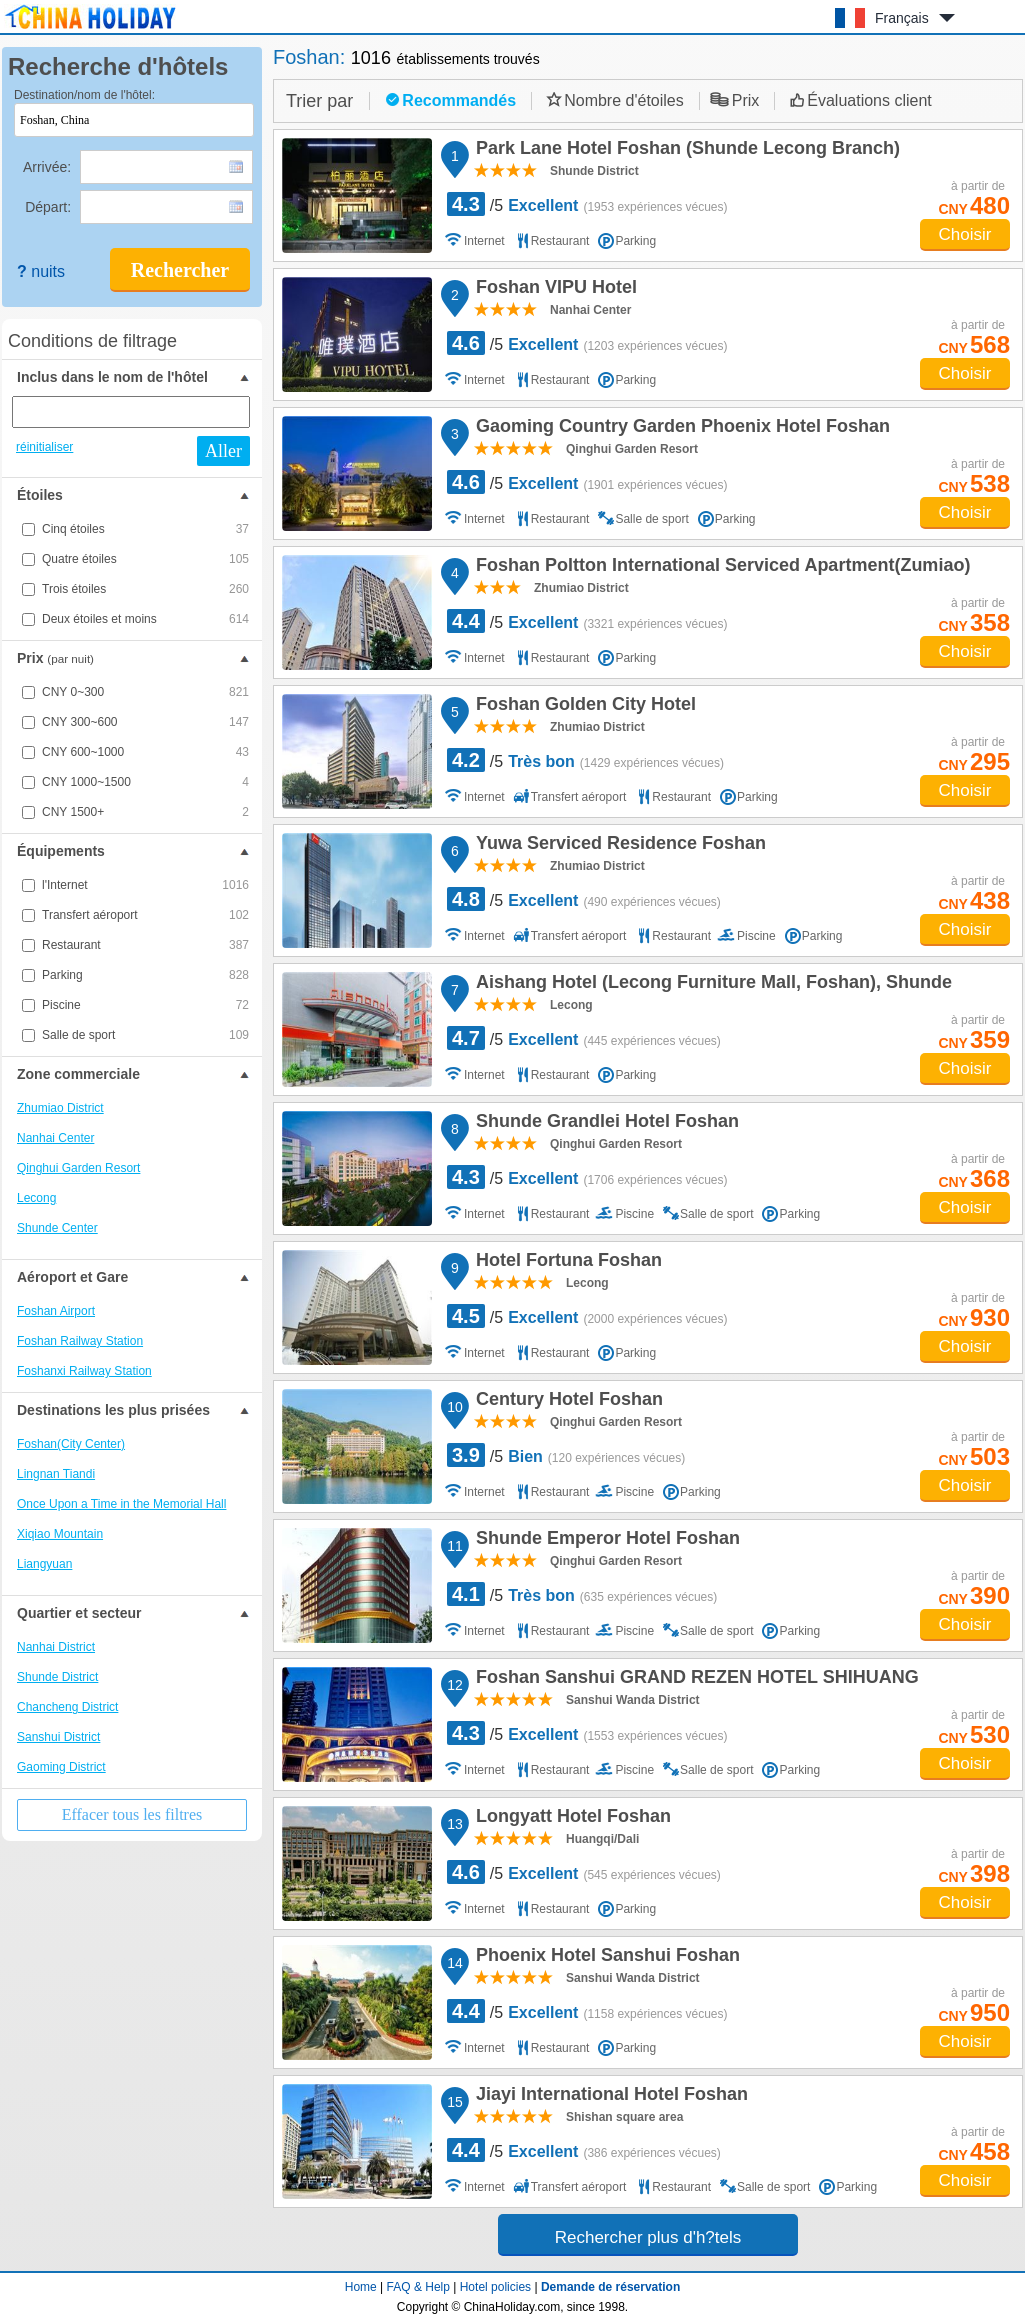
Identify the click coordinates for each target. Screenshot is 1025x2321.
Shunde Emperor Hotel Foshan (605, 1541)
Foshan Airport (56, 1311)
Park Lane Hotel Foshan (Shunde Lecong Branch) (685, 151)
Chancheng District (67, 1707)
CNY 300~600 (145, 722)
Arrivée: (49, 167)
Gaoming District (61, 1767)
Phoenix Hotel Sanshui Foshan (605, 1958)
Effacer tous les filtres (132, 1814)
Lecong (36, 1198)
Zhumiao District (60, 1108)
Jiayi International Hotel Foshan (609, 2097)
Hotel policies (495, 2287)
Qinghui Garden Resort (78, 1168)
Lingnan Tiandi (56, 1474)
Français (902, 18)
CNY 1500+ (145, 812)
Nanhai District (56, 1647)
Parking (145, 975)
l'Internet (145, 885)
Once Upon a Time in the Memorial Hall (121, 1504)
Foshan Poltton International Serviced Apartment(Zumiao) (720, 568)
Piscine (145, 1005)
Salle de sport (145, 1035)
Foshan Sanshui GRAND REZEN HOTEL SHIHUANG (694, 1680)
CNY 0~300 (145, 692)
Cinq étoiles (145, 529)
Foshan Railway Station (80, 1341)
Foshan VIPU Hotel (553, 290)
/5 (587, 204)
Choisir (965, 234)
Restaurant (145, 945)
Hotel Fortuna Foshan (566, 1263)
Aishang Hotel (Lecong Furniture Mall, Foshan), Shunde (711, 985)
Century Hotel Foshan (566, 1402)
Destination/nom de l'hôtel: (84, 95)
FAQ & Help (418, 2287)
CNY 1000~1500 (145, 782)
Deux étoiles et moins (145, 619)
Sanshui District (58, 1737)
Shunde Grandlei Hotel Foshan (604, 1124)
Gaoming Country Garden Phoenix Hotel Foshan (680, 429)
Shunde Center (57, 1228)
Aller (223, 451)
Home (361, 2287)
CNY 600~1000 (145, 752)
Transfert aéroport (145, 915)
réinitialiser (44, 447)
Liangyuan (44, 1564)
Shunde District (57, 1677)
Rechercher (180, 270)
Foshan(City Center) (71, 1444)
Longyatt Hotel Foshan (570, 1819)
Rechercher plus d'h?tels (648, 2237)
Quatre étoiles (145, 559)
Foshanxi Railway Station (84, 1371)
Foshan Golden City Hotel (583, 707)
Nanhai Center (55, 1138)
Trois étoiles (145, 589)
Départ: (50, 207)
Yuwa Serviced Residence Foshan (618, 846)
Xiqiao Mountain (60, 1534)
